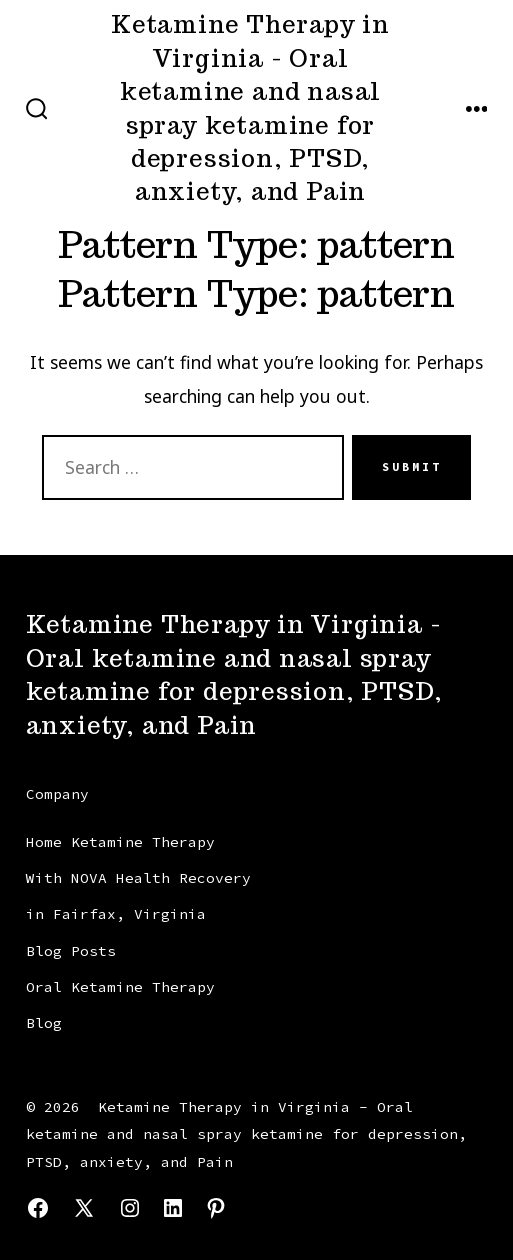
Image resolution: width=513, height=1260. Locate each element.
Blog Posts (71, 951)
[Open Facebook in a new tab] (38, 1208)
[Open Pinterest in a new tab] (216, 1208)
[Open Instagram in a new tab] (130, 1208)
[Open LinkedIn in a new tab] (173, 1208)
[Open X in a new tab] (84, 1208)
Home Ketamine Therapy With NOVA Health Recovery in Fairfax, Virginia (138, 878)
